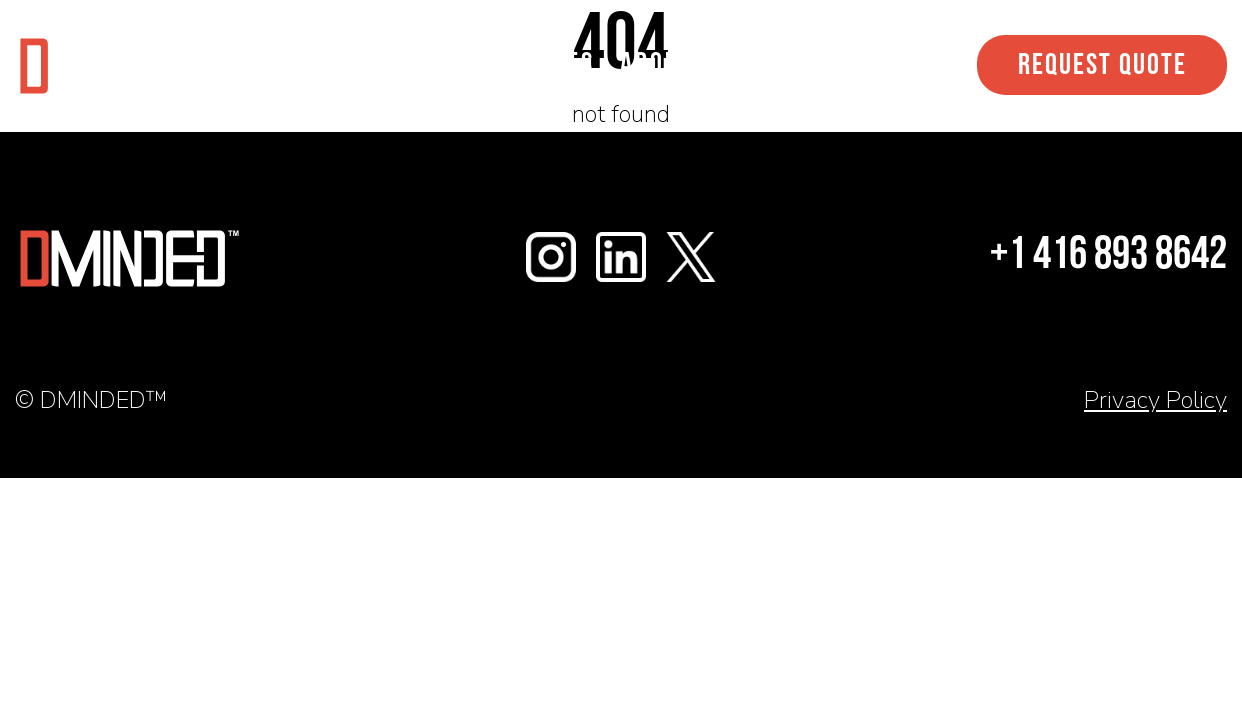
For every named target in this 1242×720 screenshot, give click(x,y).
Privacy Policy (1155, 400)
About (657, 65)
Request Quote (1102, 66)
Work (427, 65)
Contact (770, 65)
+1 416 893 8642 (1108, 256)
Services (540, 65)
